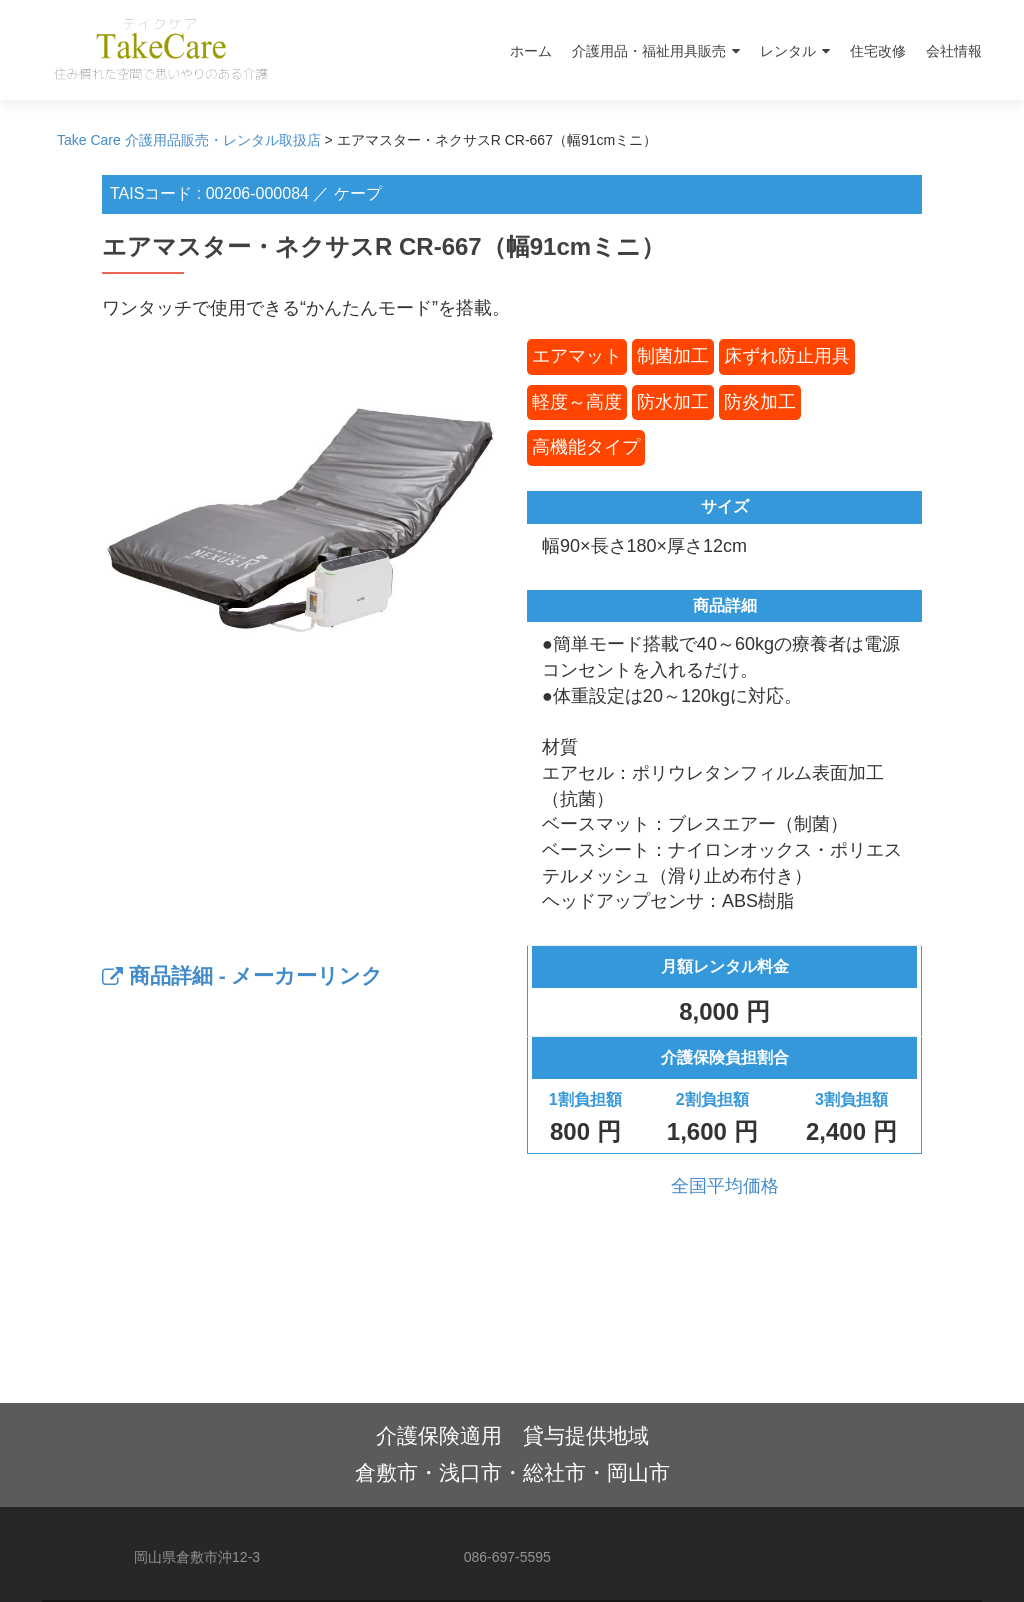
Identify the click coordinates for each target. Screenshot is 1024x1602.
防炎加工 (760, 402)
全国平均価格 (725, 1186)
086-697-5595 (507, 1557)
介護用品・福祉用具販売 (649, 51)
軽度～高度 (577, 402)
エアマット (577, 356)
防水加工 (673, 402)
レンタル (788, 51)
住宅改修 (878, 51)
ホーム (531, 51)
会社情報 (954, 51)
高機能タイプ (586, 447)
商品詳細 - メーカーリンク (243, 975)
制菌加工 (673, 356)
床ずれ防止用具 (787, 356)
